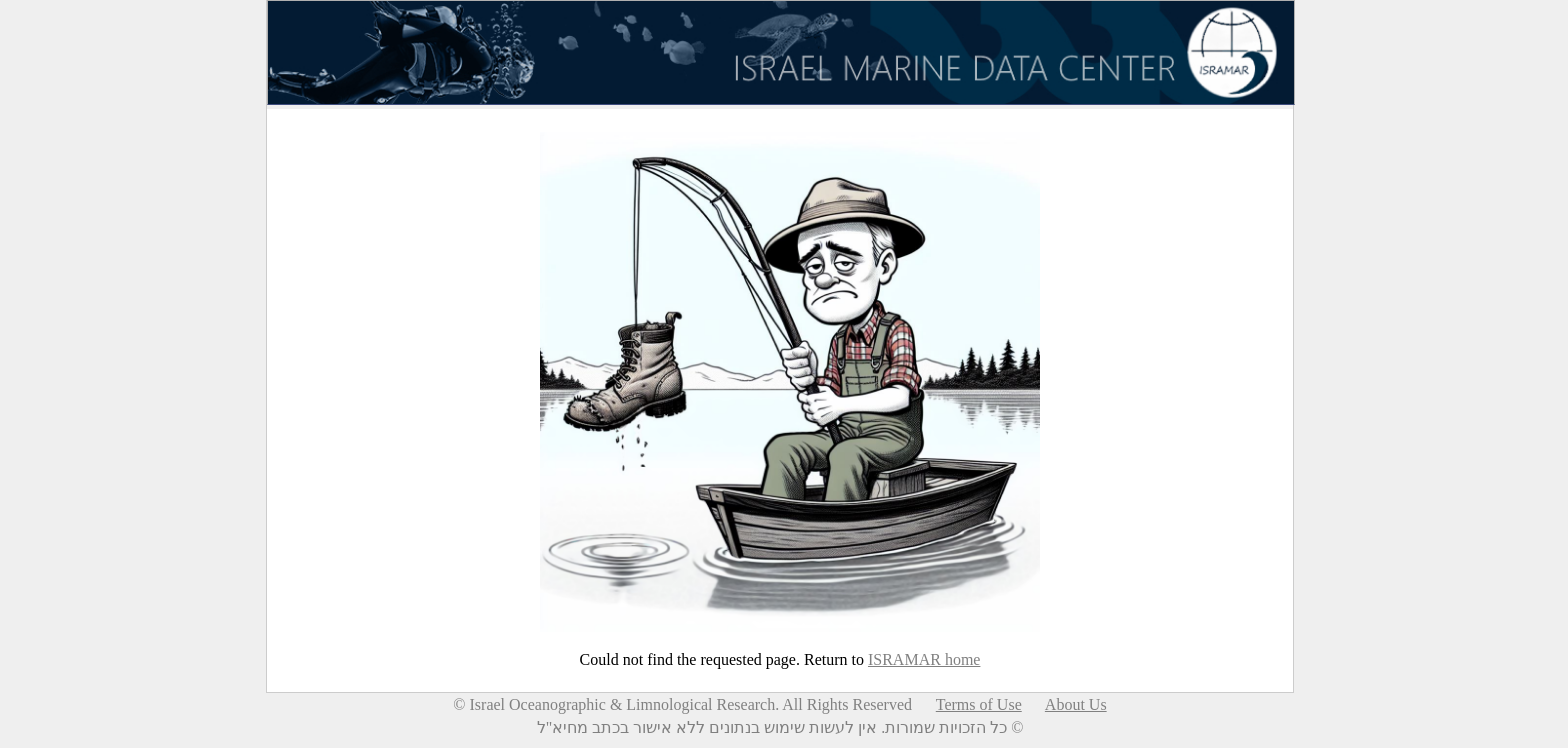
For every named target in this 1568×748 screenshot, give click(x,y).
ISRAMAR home (924, 659)
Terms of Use (979, 704)
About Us (1076, 704)
